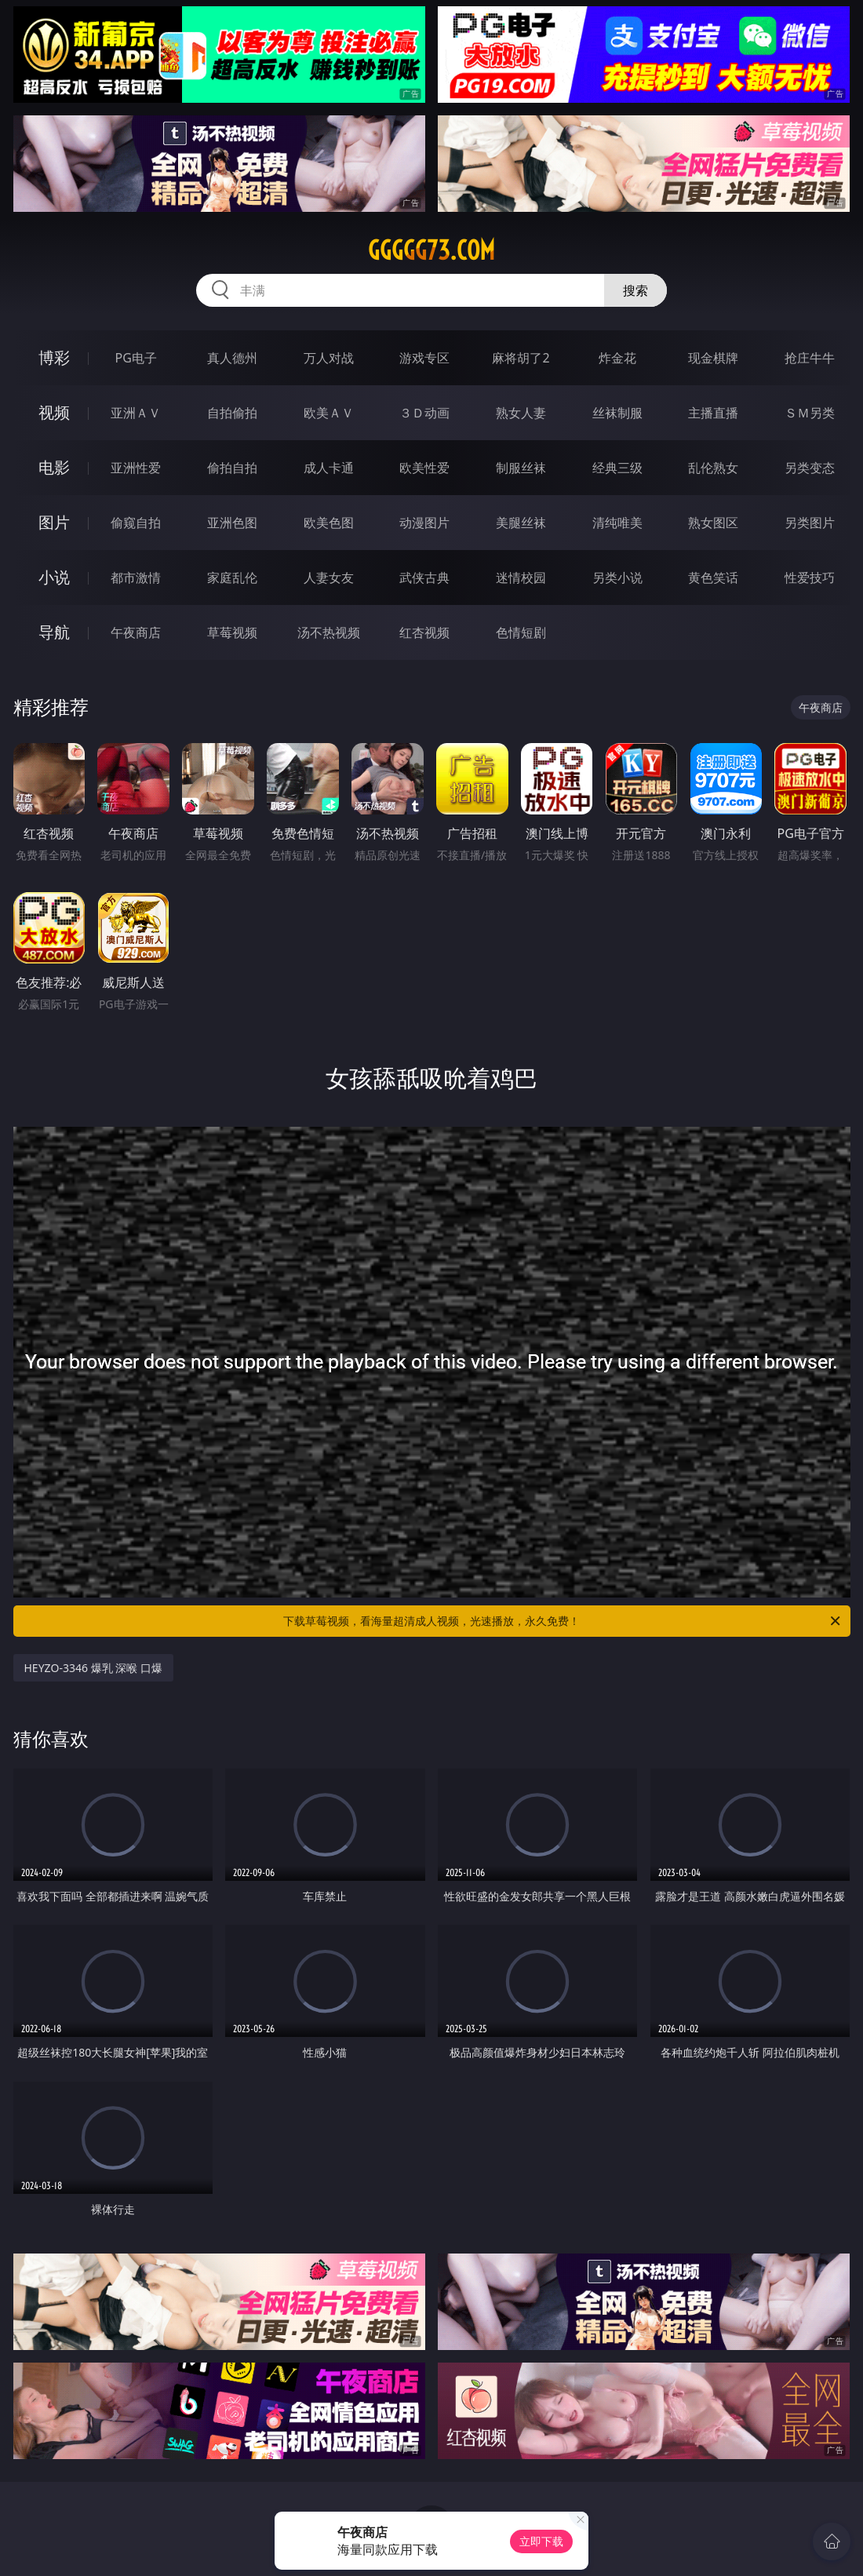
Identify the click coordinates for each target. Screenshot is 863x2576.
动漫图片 (424, 522)
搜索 (635, 290)
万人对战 (329, 357)
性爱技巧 (810, 577)
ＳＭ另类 (810, 412)
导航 (54, 632)
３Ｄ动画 (424, 412)
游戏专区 (424, 357)
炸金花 (617, 357)
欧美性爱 (424, 467)
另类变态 (810, 467)
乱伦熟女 (713, 467)
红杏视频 (424, 632)
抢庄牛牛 (810, 357)
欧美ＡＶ (329, 412)
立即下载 (541, 2541)
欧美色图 (329, 522)
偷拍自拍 (232, 467)
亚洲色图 (232, 522)
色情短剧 (521, 632)
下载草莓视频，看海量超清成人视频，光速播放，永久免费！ (563, 1621)
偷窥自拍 (136, 522)
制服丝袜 (521, 467)
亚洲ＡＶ (136, 412)
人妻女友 (329, 577)
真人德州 (232, 357)
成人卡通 (329, 467)
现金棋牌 (713, 357)
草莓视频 (232, 632)
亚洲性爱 (136, 467)
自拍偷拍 (232, 412)
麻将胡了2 (520, 357)
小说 (54, 577)
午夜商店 (136, 632)
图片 (54, 522)
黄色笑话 (713, 577)
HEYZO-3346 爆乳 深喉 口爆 (93, 1667)
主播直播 (713, 412)
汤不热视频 (328, 632)
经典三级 (617, 467)
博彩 (54, 357)
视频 (54, 412)
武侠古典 (424, 577)
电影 (54, 467)
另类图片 (810, 522)
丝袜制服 (617, 412)
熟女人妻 (521, 412)
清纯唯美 (617, 522)
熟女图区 (713, 522)
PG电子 (136, 357)
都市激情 (136, 577)
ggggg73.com (431, 250)
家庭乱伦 (232, 577)
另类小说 (617, 577)
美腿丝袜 (521, 522)
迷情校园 (521, 577)
